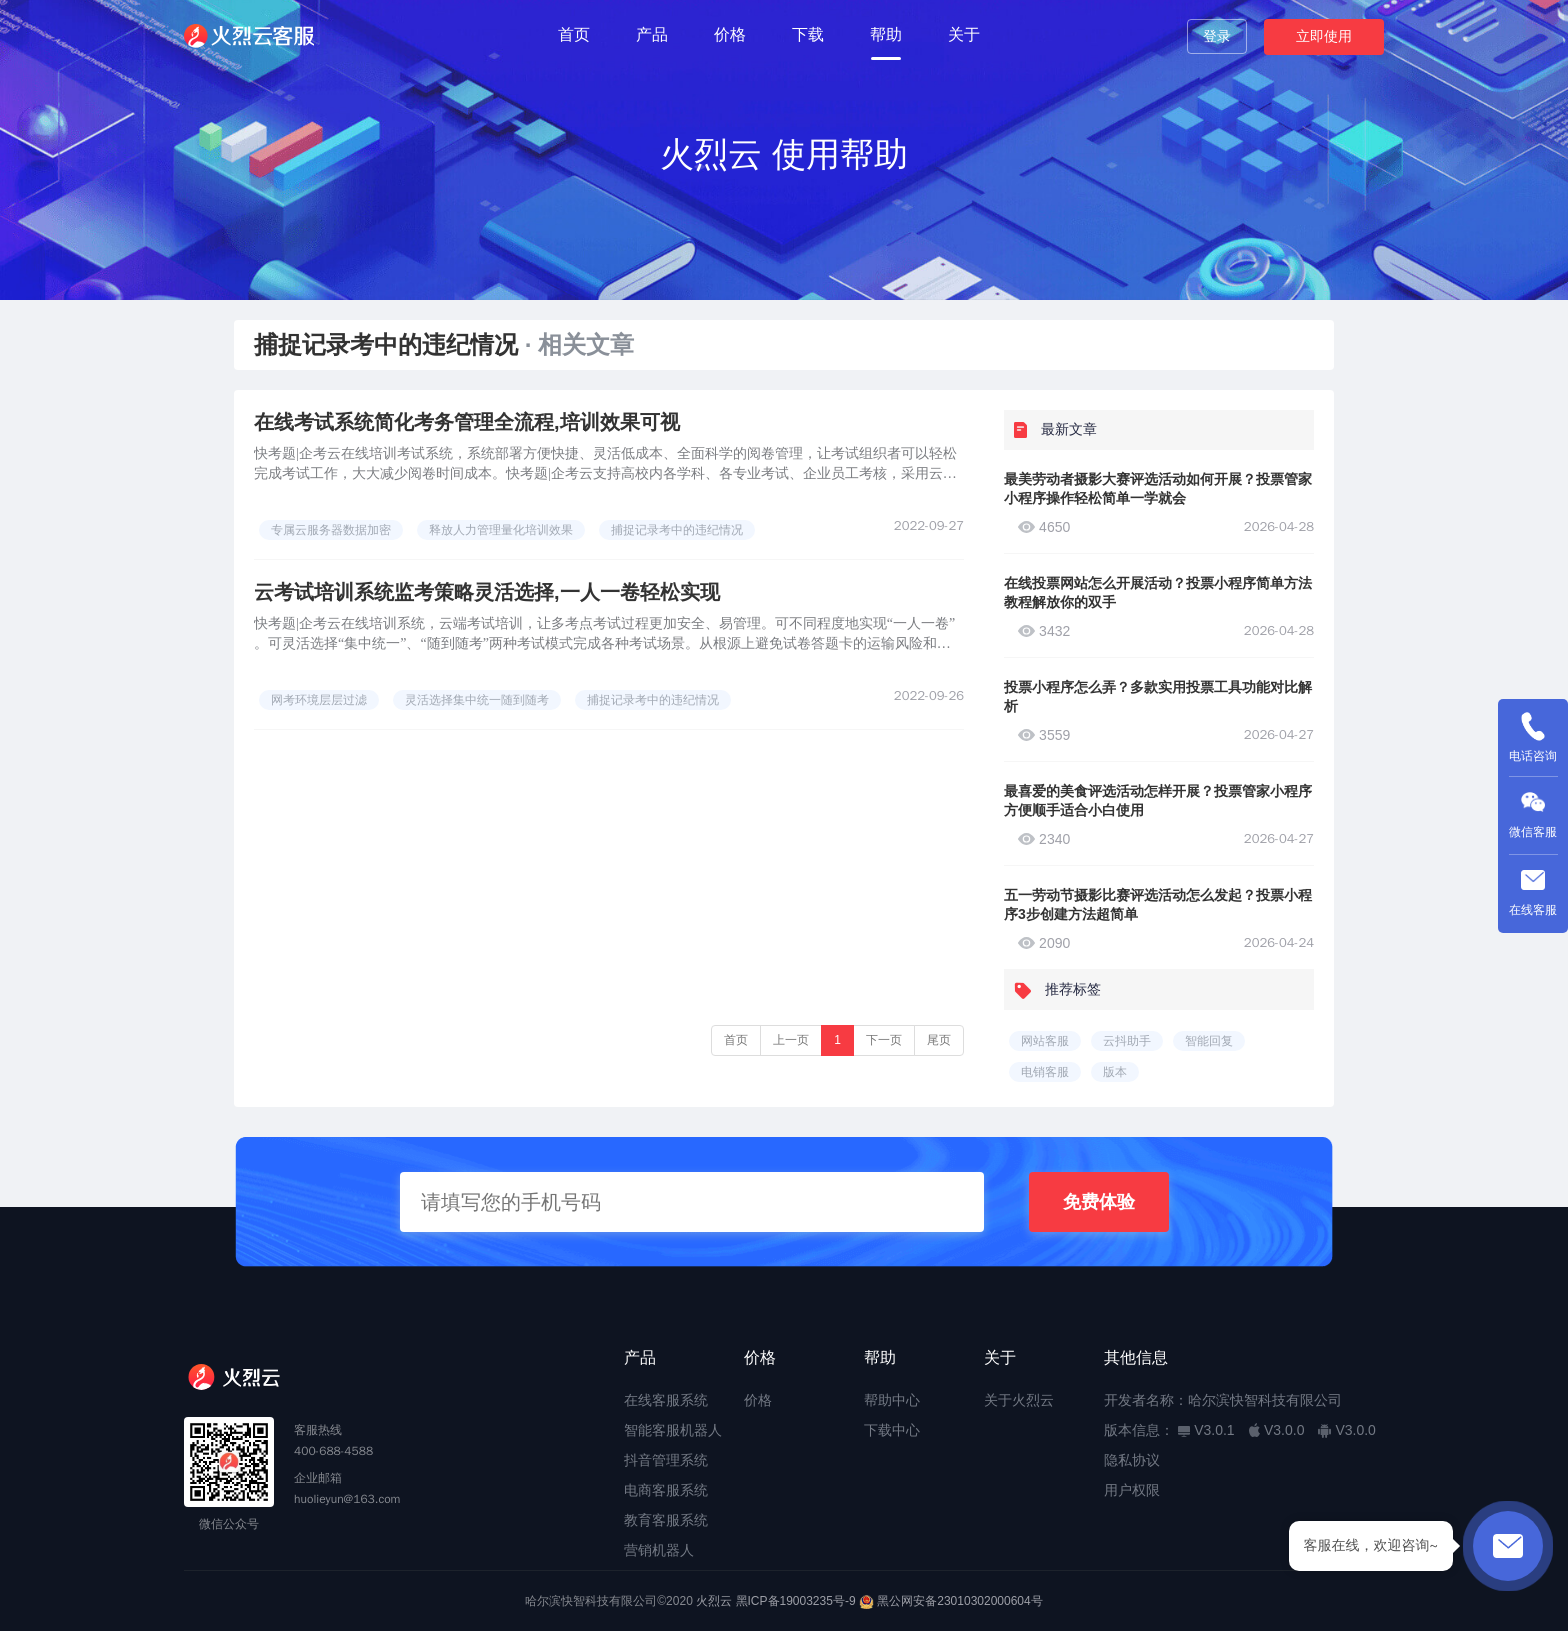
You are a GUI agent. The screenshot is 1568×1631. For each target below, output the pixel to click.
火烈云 (714, 1601)
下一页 (884, 1040)
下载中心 (892, 1430)
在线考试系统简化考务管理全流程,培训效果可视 (467, 422)
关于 (964, 34)
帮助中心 (892, 1400)
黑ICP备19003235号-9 (796, 1601)
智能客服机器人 (673, 1430)
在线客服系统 (666, 1400)
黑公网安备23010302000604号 (959, 1601)
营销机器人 (659, 1550)
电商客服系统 (666, 1490)
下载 (808, 34)
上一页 (791, 1040)
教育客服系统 (666, 1520)
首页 (574, 34)
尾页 (939, 1040)
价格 (730, 34)
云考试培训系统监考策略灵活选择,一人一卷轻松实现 (487, 592)
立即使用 (1324, 36)
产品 (652, 34)
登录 (1217, 36)
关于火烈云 (1019, 1400)
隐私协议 (1132, 1460)
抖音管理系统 (666, 1460)
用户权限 (1132, 1490)
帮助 (886, 34)
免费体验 (1099, 1202)
